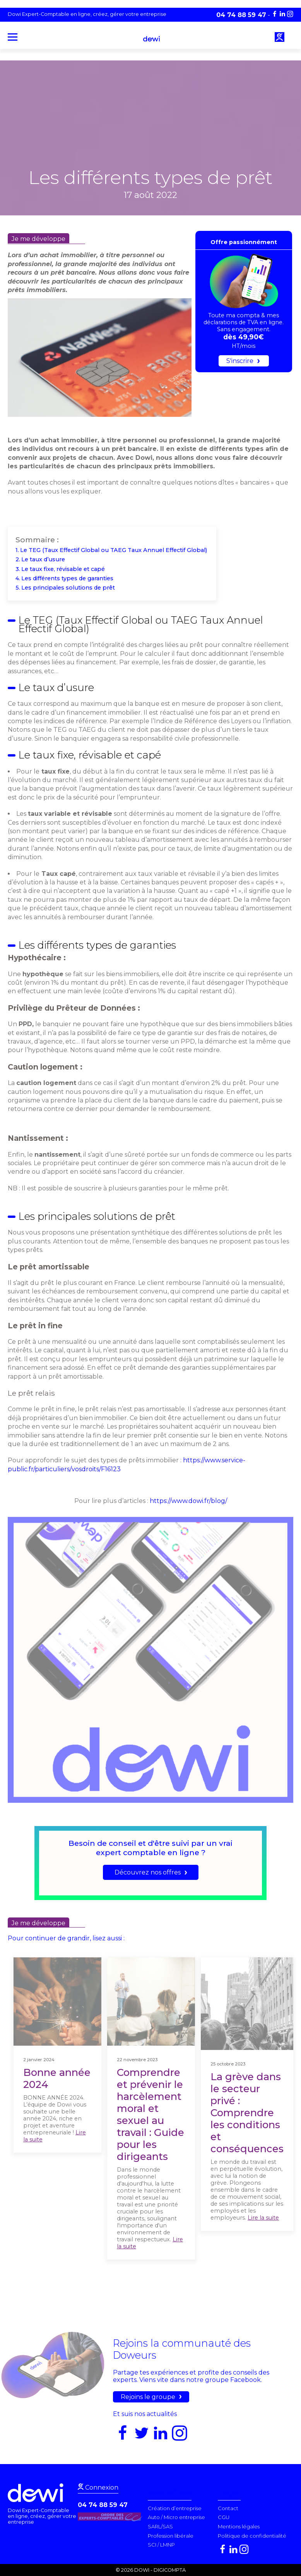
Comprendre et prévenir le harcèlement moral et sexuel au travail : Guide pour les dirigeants (150, 2114)
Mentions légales (239, 2526)
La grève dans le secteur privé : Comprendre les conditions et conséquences (247, 2112)
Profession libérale (170, 2536)
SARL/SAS (160, 2526)
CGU (223, 2517)
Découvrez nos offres (148, 1872)
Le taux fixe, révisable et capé (63, 569)
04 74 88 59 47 (103, 2505)
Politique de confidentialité (252, 2536)
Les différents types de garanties (68, 578)
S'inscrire (239, 361)
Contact (228, 2508)
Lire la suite (263, 2217)
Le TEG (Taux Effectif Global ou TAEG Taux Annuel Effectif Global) (114, 550)
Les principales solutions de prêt (68, 587)
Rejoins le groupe (148, 2397)
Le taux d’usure (44, 559)
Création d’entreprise (175, 2508)
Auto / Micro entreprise (176, 2517)
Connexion (101, 2487)
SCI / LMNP (161, 2545)
